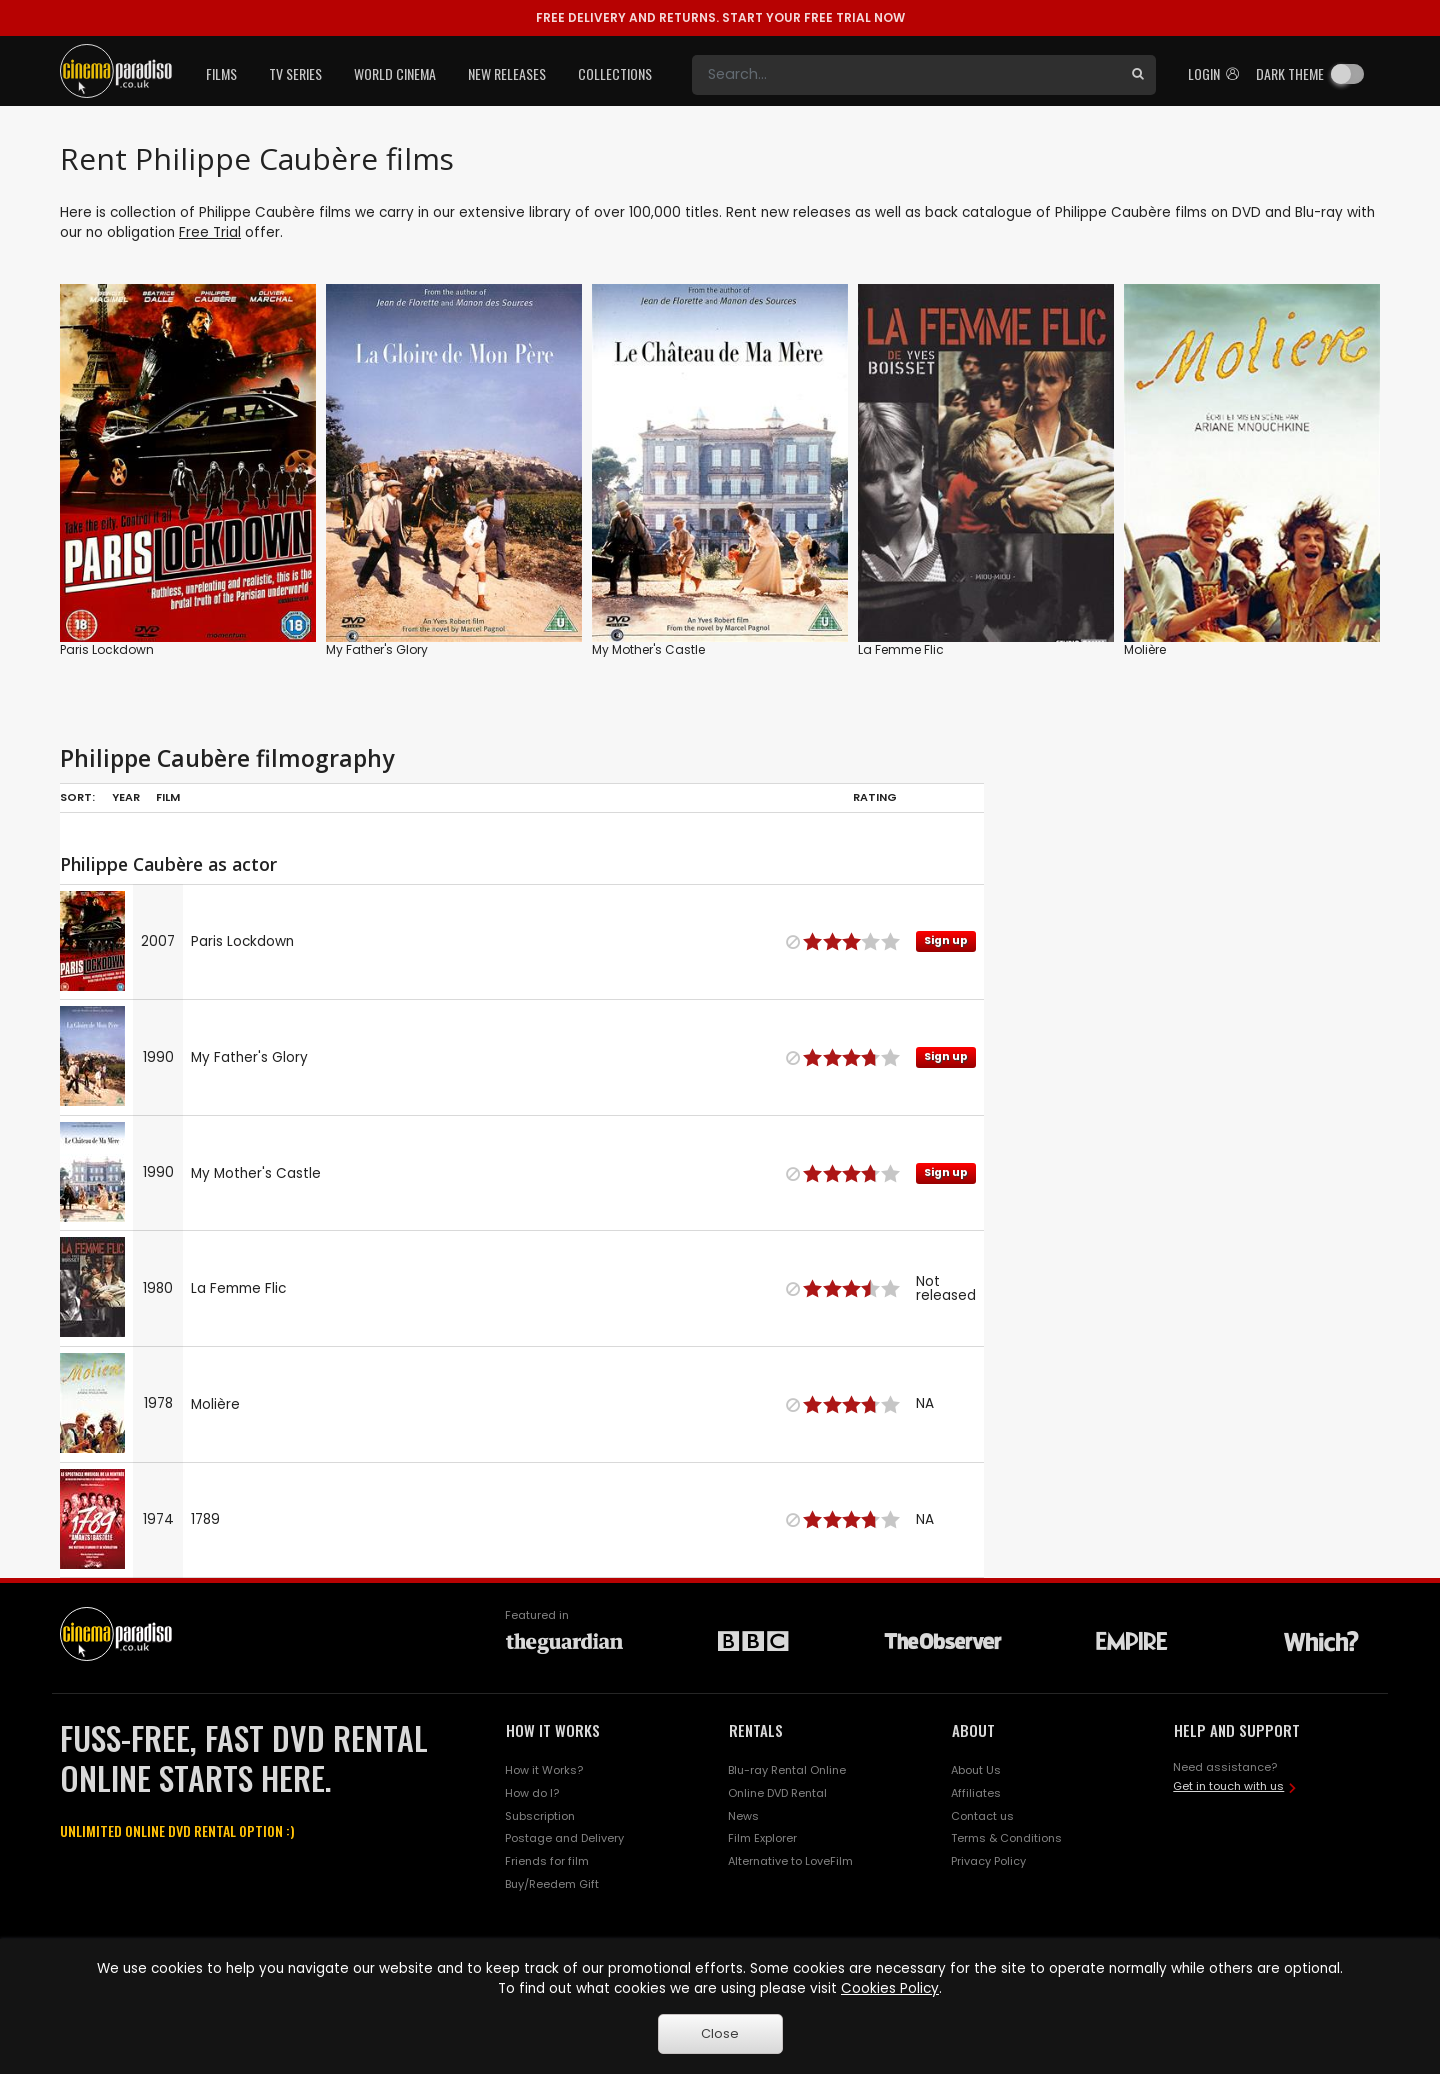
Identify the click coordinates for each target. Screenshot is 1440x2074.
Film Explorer (762, 1838)
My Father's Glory (377, 649)
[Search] (906, 75)
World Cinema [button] (395, 73)
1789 (205, 1519)
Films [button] (221, 73)
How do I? (532, 1793)
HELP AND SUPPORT (1237, 1730)
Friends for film (547, 1861)
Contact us (982, 1816)
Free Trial (210, 232)
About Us (976, 1770)
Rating (875, 797)
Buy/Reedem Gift (552, 1884)
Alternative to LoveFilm (790, 1861)
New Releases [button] (507, 73)
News (743, 1816)
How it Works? (544, 1770)
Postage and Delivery (564, 1838)
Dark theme (1290, 73)
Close (720, 2033)
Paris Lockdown (107, 649)
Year (126, 797)
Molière (1145, 649)
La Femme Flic (901, 649)
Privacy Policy (988, 1861)
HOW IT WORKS (553, 1730)
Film (168, 797)
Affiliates (976, 1793)
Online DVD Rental (777, 1793)
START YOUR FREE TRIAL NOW (720, 17)
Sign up (946, 940)
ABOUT (973, 1730)
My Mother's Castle (648, 649)
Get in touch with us (1228, 1786)
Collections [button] (615, 73)
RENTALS (756, 1730)
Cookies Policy (890, 1988)
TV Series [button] (295, 73)
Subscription (540, 1816)
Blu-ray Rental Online (787, 1770)
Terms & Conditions (1006, 1838)
